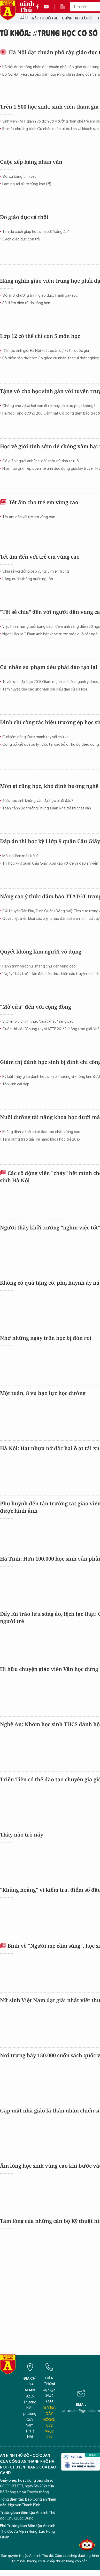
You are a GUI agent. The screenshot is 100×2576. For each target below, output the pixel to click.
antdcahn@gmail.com (81, 2411)
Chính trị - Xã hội (77, 18)
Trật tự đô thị (43, 18)
